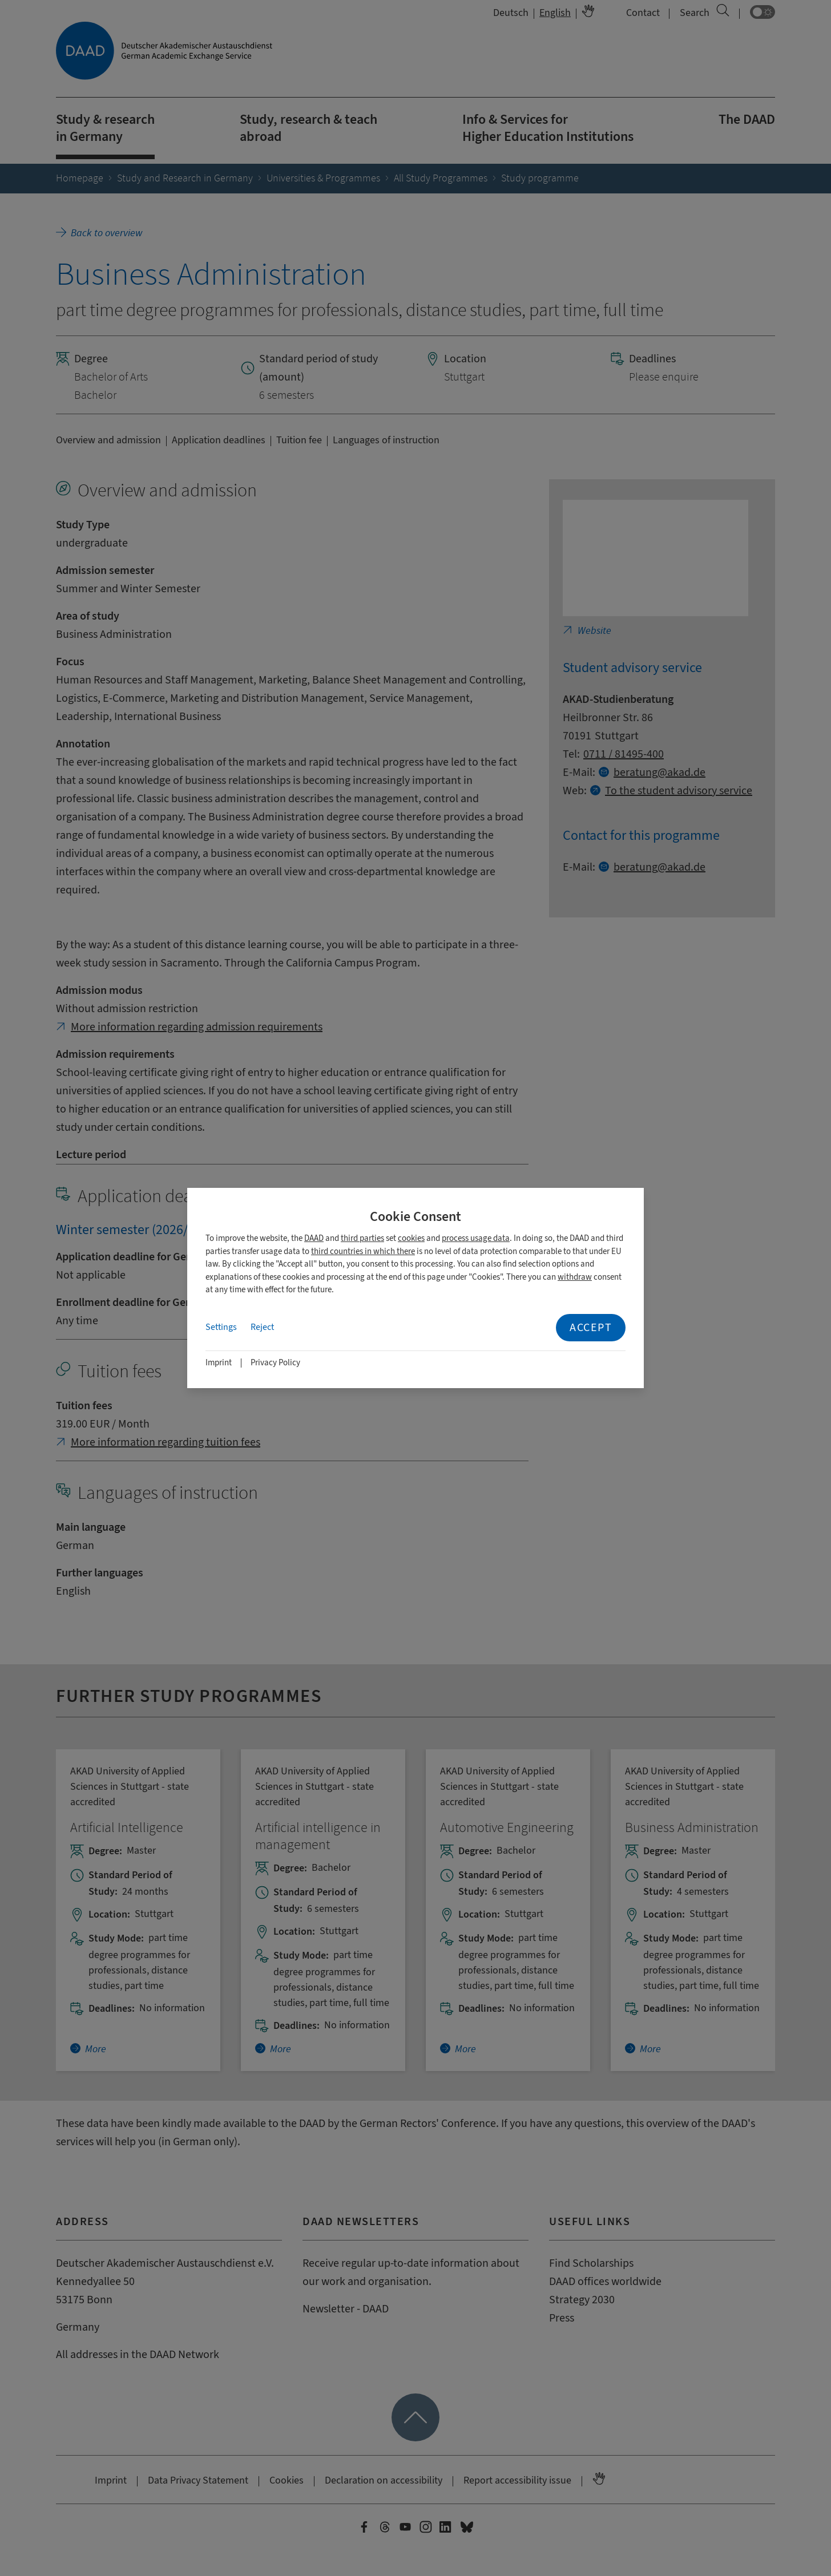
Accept (591, 1327)
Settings (221, 1327)
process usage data (476, 1238)
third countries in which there (363, 1251)
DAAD (314, 1238)
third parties (362, 1238)
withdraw (575, 1277)
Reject (262, 1327)
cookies (411, 1238)
